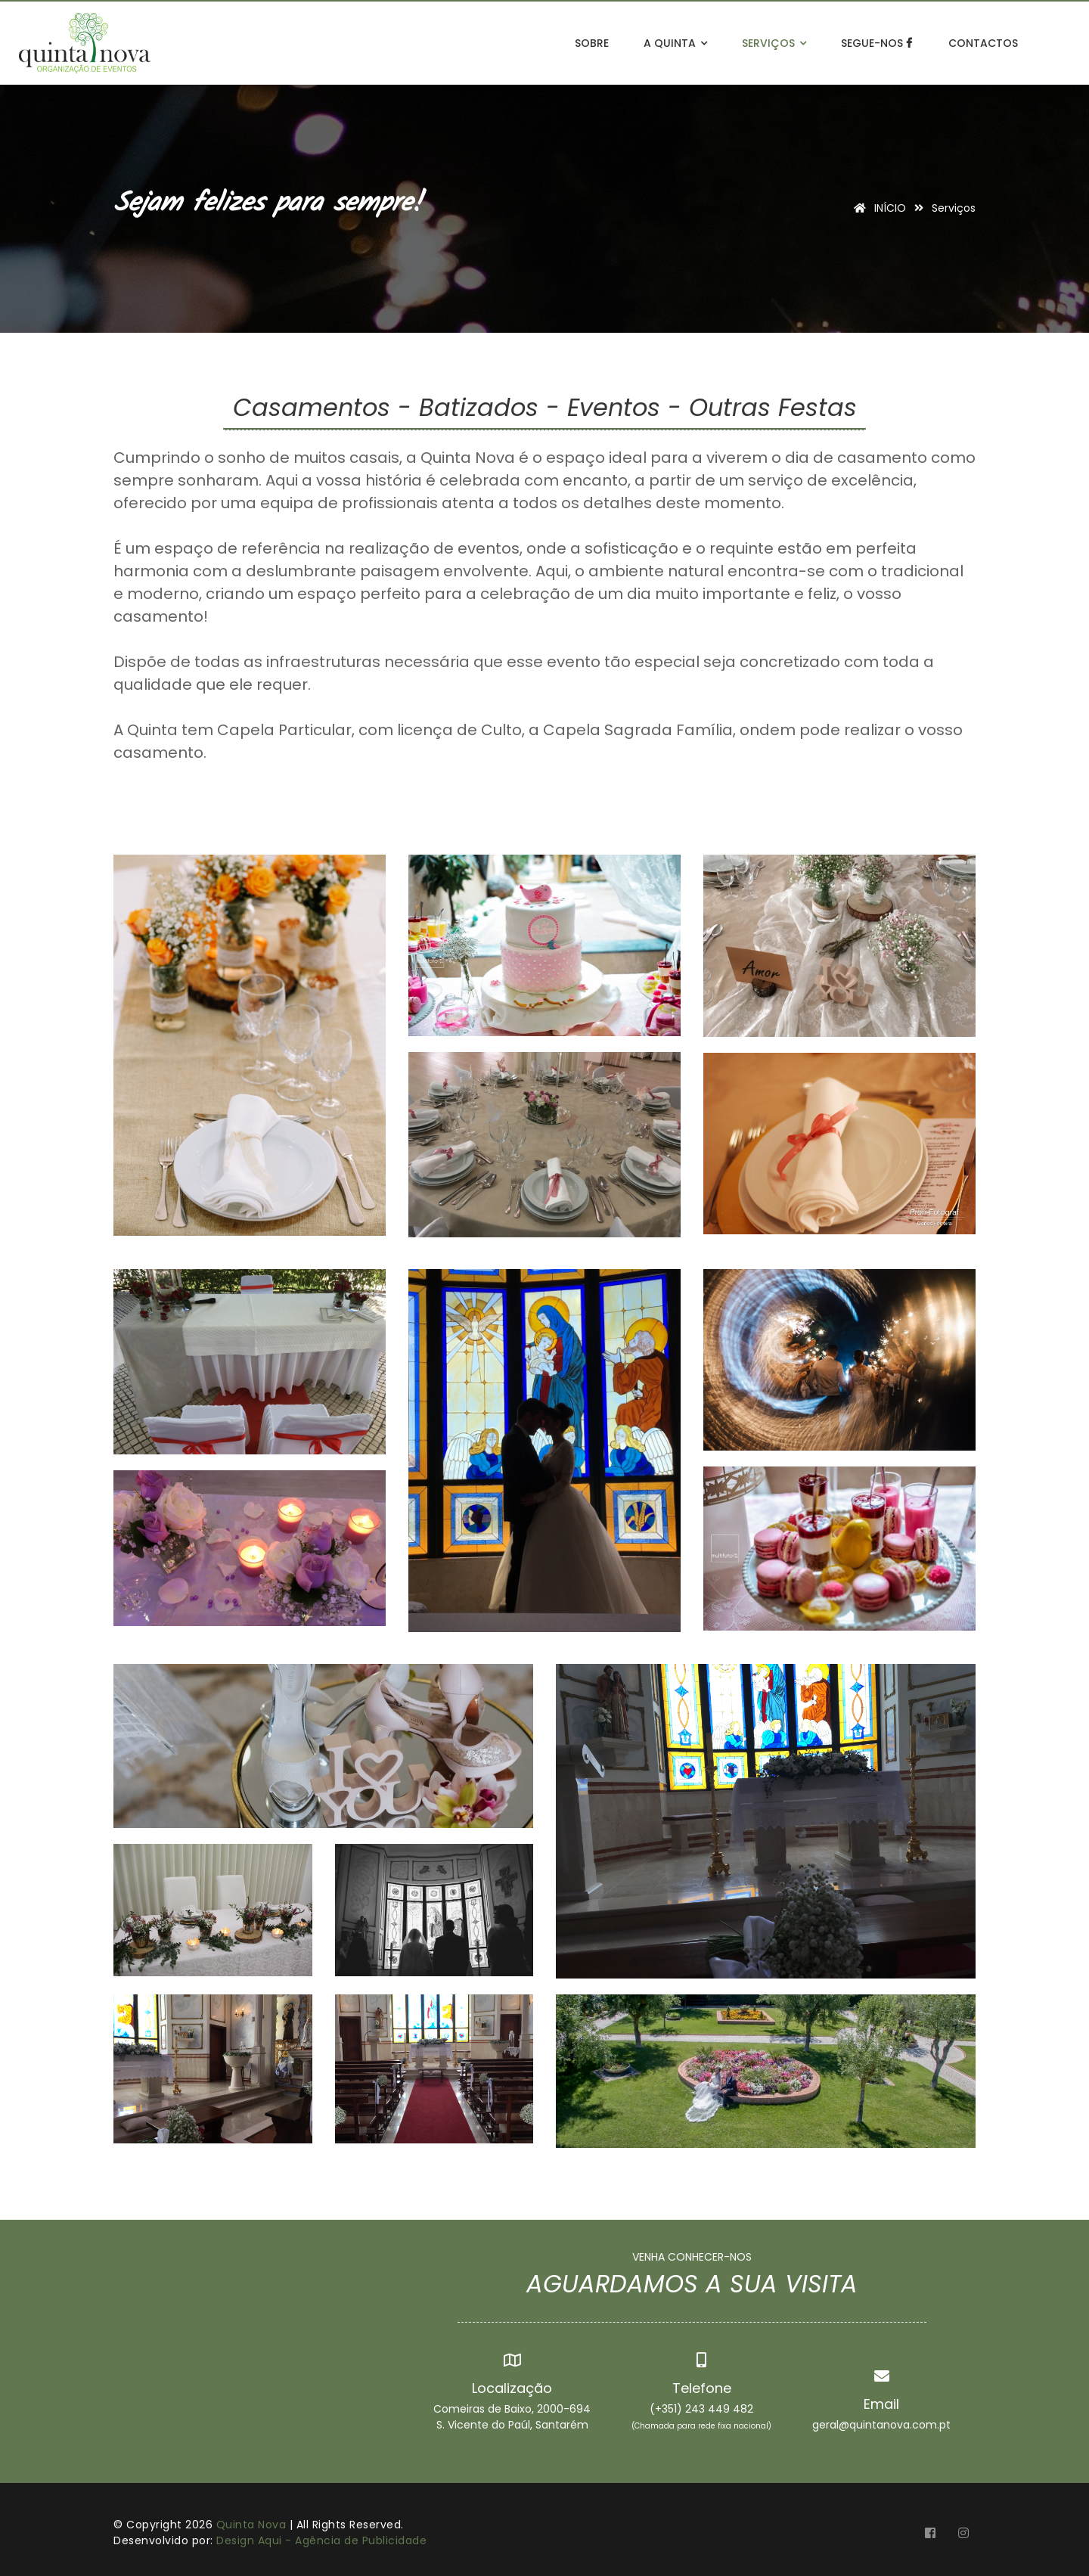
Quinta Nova (251, 2524)
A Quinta (675, 43)
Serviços (774, 43)
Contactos (983, 43)
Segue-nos (877, 43)
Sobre (592, 43)
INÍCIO (877, 208)
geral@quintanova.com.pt (881, 2424)
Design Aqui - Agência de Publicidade (321, 2540)
